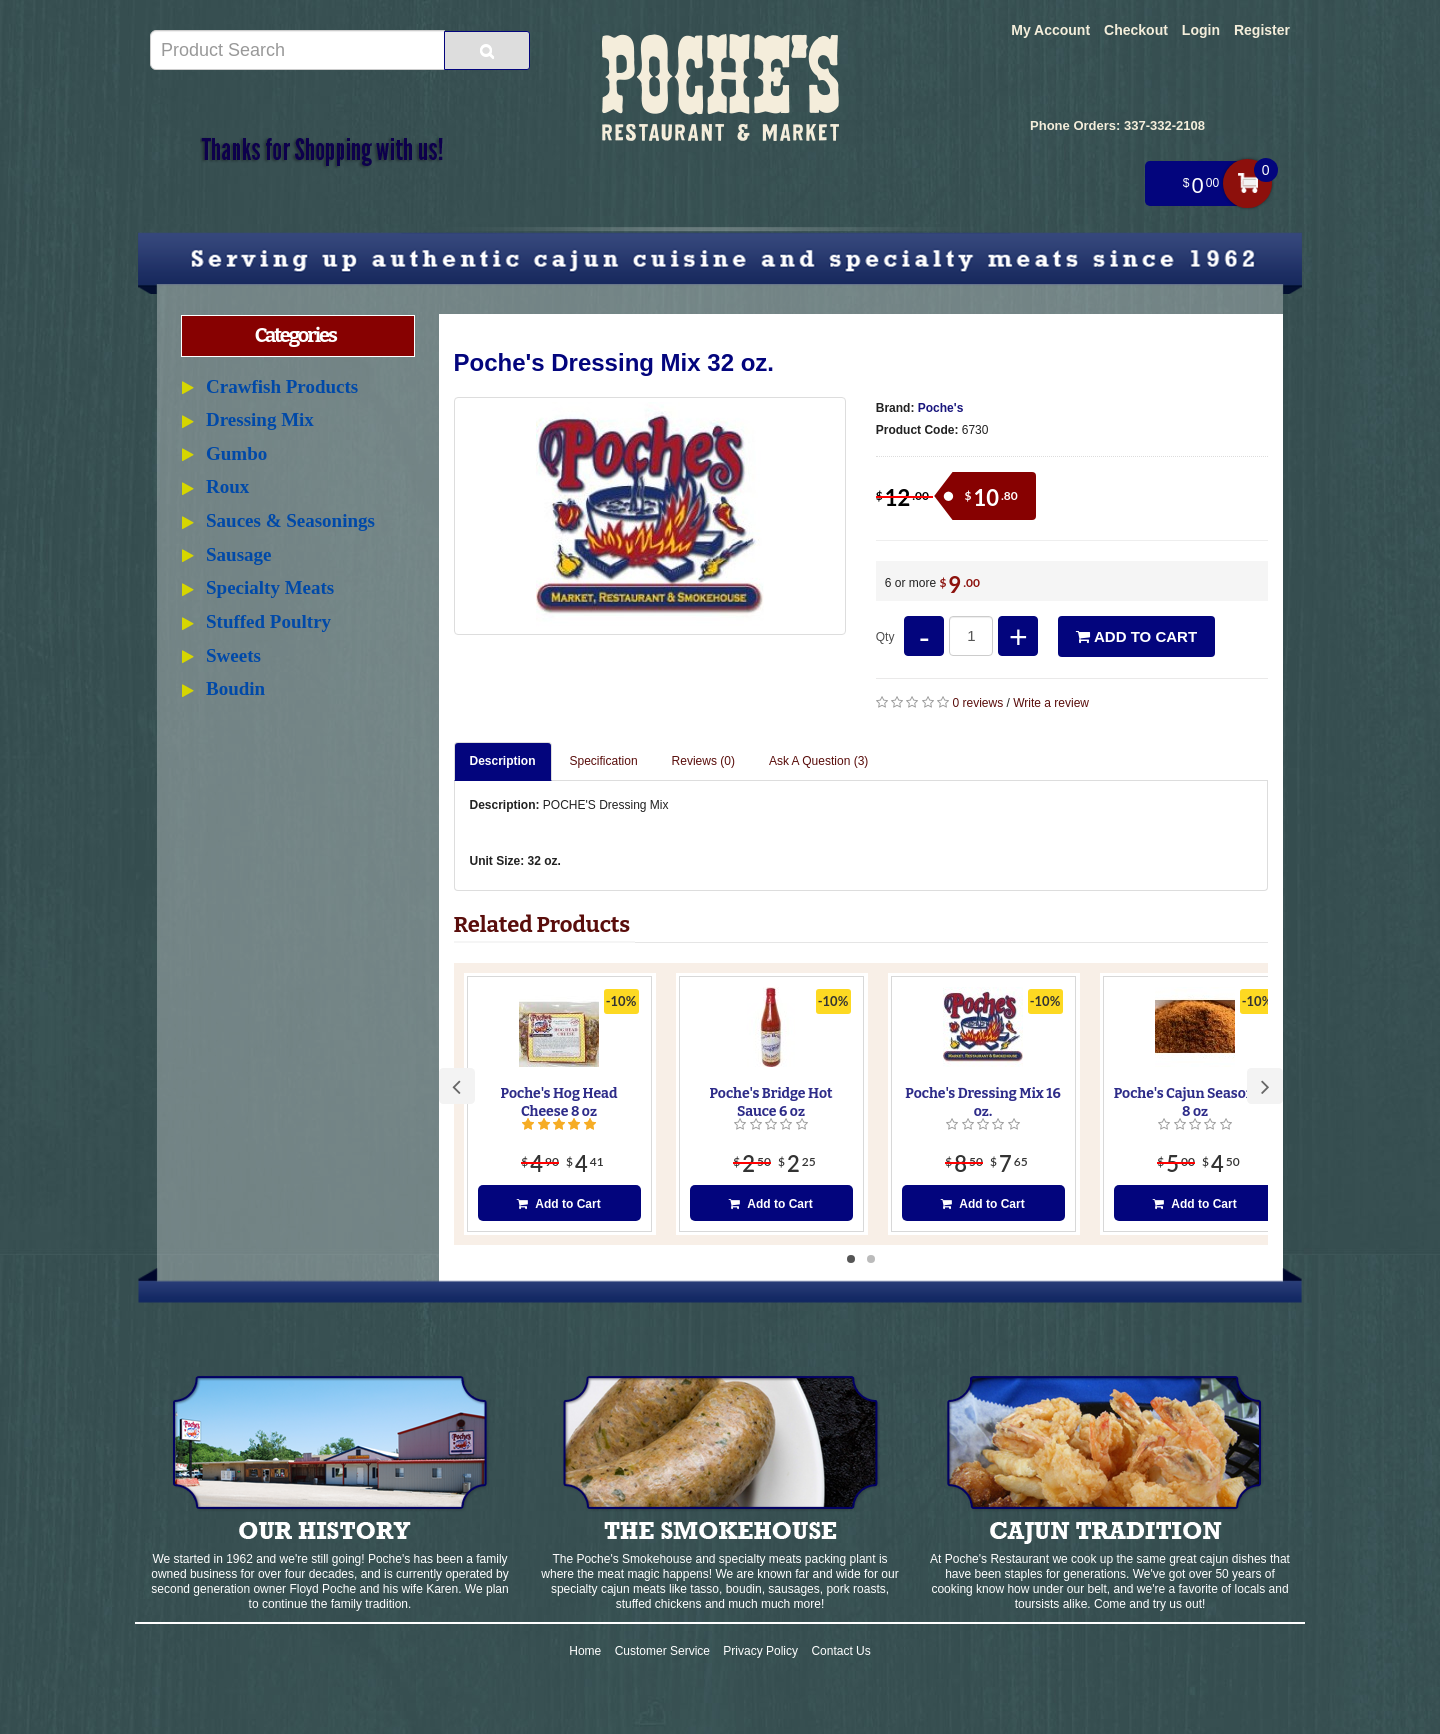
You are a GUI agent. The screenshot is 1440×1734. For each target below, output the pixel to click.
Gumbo (236, 453)
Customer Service (662, 1651)
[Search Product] (487, 50)
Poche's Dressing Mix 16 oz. (982, 1102)
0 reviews (977, 703)
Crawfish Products (282, 386)
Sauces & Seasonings (290, 520)
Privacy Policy (760, 1651)
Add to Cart (1136, 636)
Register (1262, 30)
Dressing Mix (260, 419)
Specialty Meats (270, 587)
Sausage (238, 554)
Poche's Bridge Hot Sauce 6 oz (770, 1102)
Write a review (1051, 703)
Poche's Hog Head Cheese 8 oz (559, 1102)
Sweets (233, 655)
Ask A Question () (818, 761)
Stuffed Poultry (268, 621)
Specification (604, 761)
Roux (227, 486)
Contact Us (840, 1651)
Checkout (1136, 30)
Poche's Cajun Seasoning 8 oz (1195, 1102)
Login (1201, 30)
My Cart (1247, 183)
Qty (885, 637)
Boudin (235, 688)
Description (503, 761)
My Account (1050, 30)
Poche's (941, 408)
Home (585, 1651)
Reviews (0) (703, 761)
